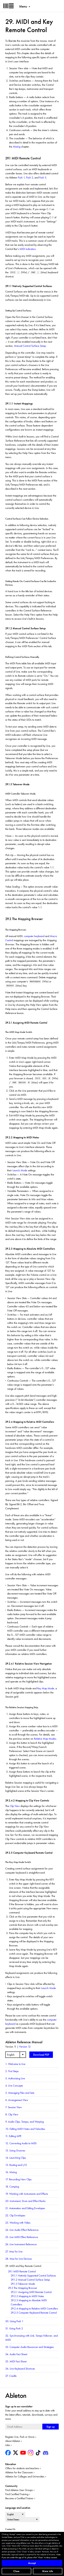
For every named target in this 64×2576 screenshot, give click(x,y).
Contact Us (10, 2529)
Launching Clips (15, 2158)
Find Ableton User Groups (19, 2490)
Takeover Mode (23, 2284)
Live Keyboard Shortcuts (20, 2368)
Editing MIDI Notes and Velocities (25, 2129)
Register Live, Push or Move (19, 2437)
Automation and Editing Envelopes (25, 2208)
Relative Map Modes (45, 1738)
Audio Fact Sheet (16, 2354)
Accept (32, 2563)
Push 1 (21, 177)
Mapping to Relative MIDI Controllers (34, 2308)
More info (47, 2571)
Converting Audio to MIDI (21, 2143)
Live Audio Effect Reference (22, 2230)
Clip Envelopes (15, 2215)
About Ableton (12, 2441)
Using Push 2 (14, 2328)
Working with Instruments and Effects (26, 2194)
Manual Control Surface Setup (30, 346)
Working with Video (17, 2222)
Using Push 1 (14, 2321)
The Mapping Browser (22, 2288)
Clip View (15, 1806)
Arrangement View (16, 2100)
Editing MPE (13, 2136)
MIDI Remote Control (22, 2271)
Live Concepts (14, 2085)
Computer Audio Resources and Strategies (29, 2347)
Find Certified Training (16, 2494)
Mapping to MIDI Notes (27, 2296)
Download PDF (41, 2054)
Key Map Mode (45, 1688)
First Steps (12, 2071)
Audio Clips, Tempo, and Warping (24, 2121)
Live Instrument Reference (21, 2244)
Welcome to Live (15, 2064)
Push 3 (42, 177)
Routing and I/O (16, 2165)
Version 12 (25, 2046)
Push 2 (29, 177)
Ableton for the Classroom (19, 2472)
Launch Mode (19, 1170)
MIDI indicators (27, 249)
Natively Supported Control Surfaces (33, 2275)
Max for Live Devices (18, 2259)
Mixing (16, 146)
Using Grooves (15, 2150)
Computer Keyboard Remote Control (34, 2312)
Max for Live (14, 2251)
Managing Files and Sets (19, 2093)
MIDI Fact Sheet (15, 2361)
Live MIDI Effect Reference (21, 2237)
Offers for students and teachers (22, 2468)
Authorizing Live (15, 2078)
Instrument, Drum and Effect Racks (25, 2201)
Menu (23, 6)
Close (16, 2571)
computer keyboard (34, 936)
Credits (11, 2376)
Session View (13, 2107)
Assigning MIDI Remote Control (31, 2292)
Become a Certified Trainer (19, 2498)
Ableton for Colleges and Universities (24, 2476)
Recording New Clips (18, 2179)
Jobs (7, 2445)
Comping (12, 2186)
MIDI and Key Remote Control (23, 2266)
